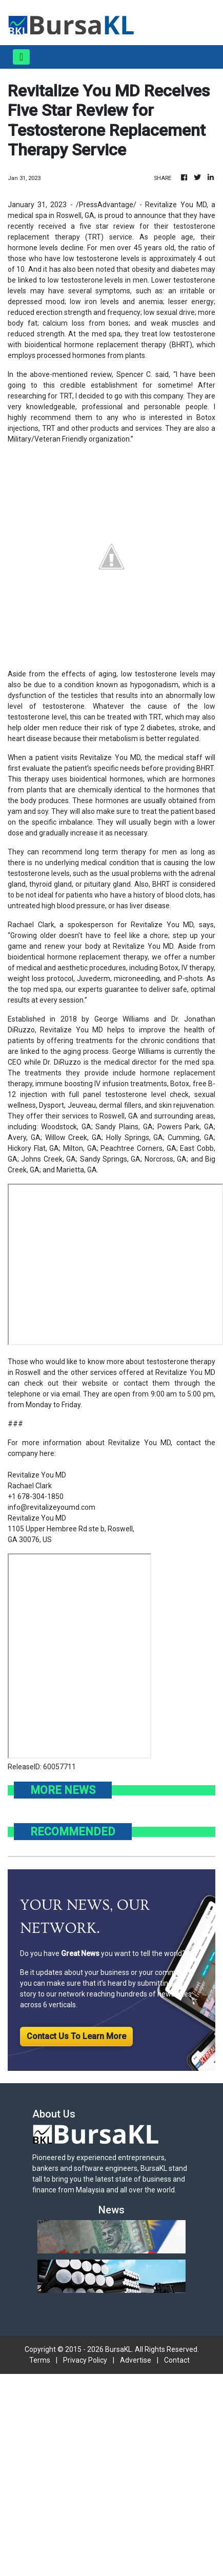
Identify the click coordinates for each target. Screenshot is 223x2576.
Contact (177, 2360)
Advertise (135, 2360)
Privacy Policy (85, 2360)
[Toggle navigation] (21, 57)
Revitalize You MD (37, 1518)
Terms (39, 2360)
